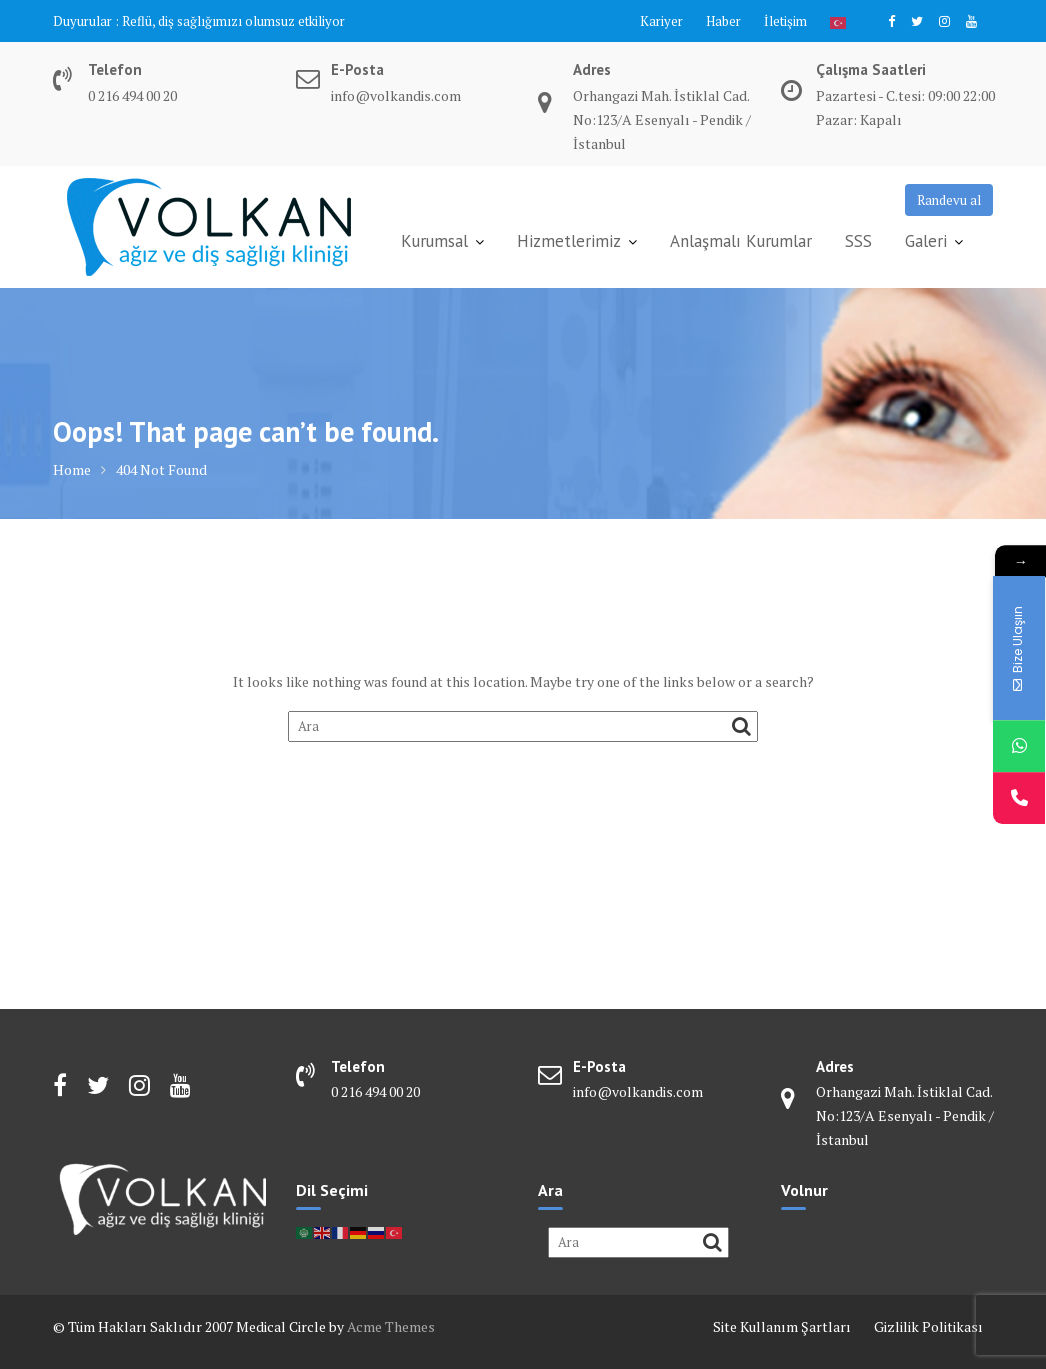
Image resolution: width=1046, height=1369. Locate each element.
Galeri (926, 241)
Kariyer (661, 21)
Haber (723, 21)
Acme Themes (391, 1326)
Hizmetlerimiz (569, 241)
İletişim (785, 21)
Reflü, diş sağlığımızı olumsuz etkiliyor (233, 21)
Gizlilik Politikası (928, 1326)
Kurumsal (434, 241)
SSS (858, 241)
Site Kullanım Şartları (782, 1326)
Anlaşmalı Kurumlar (741, 241)
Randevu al (949, 200)
